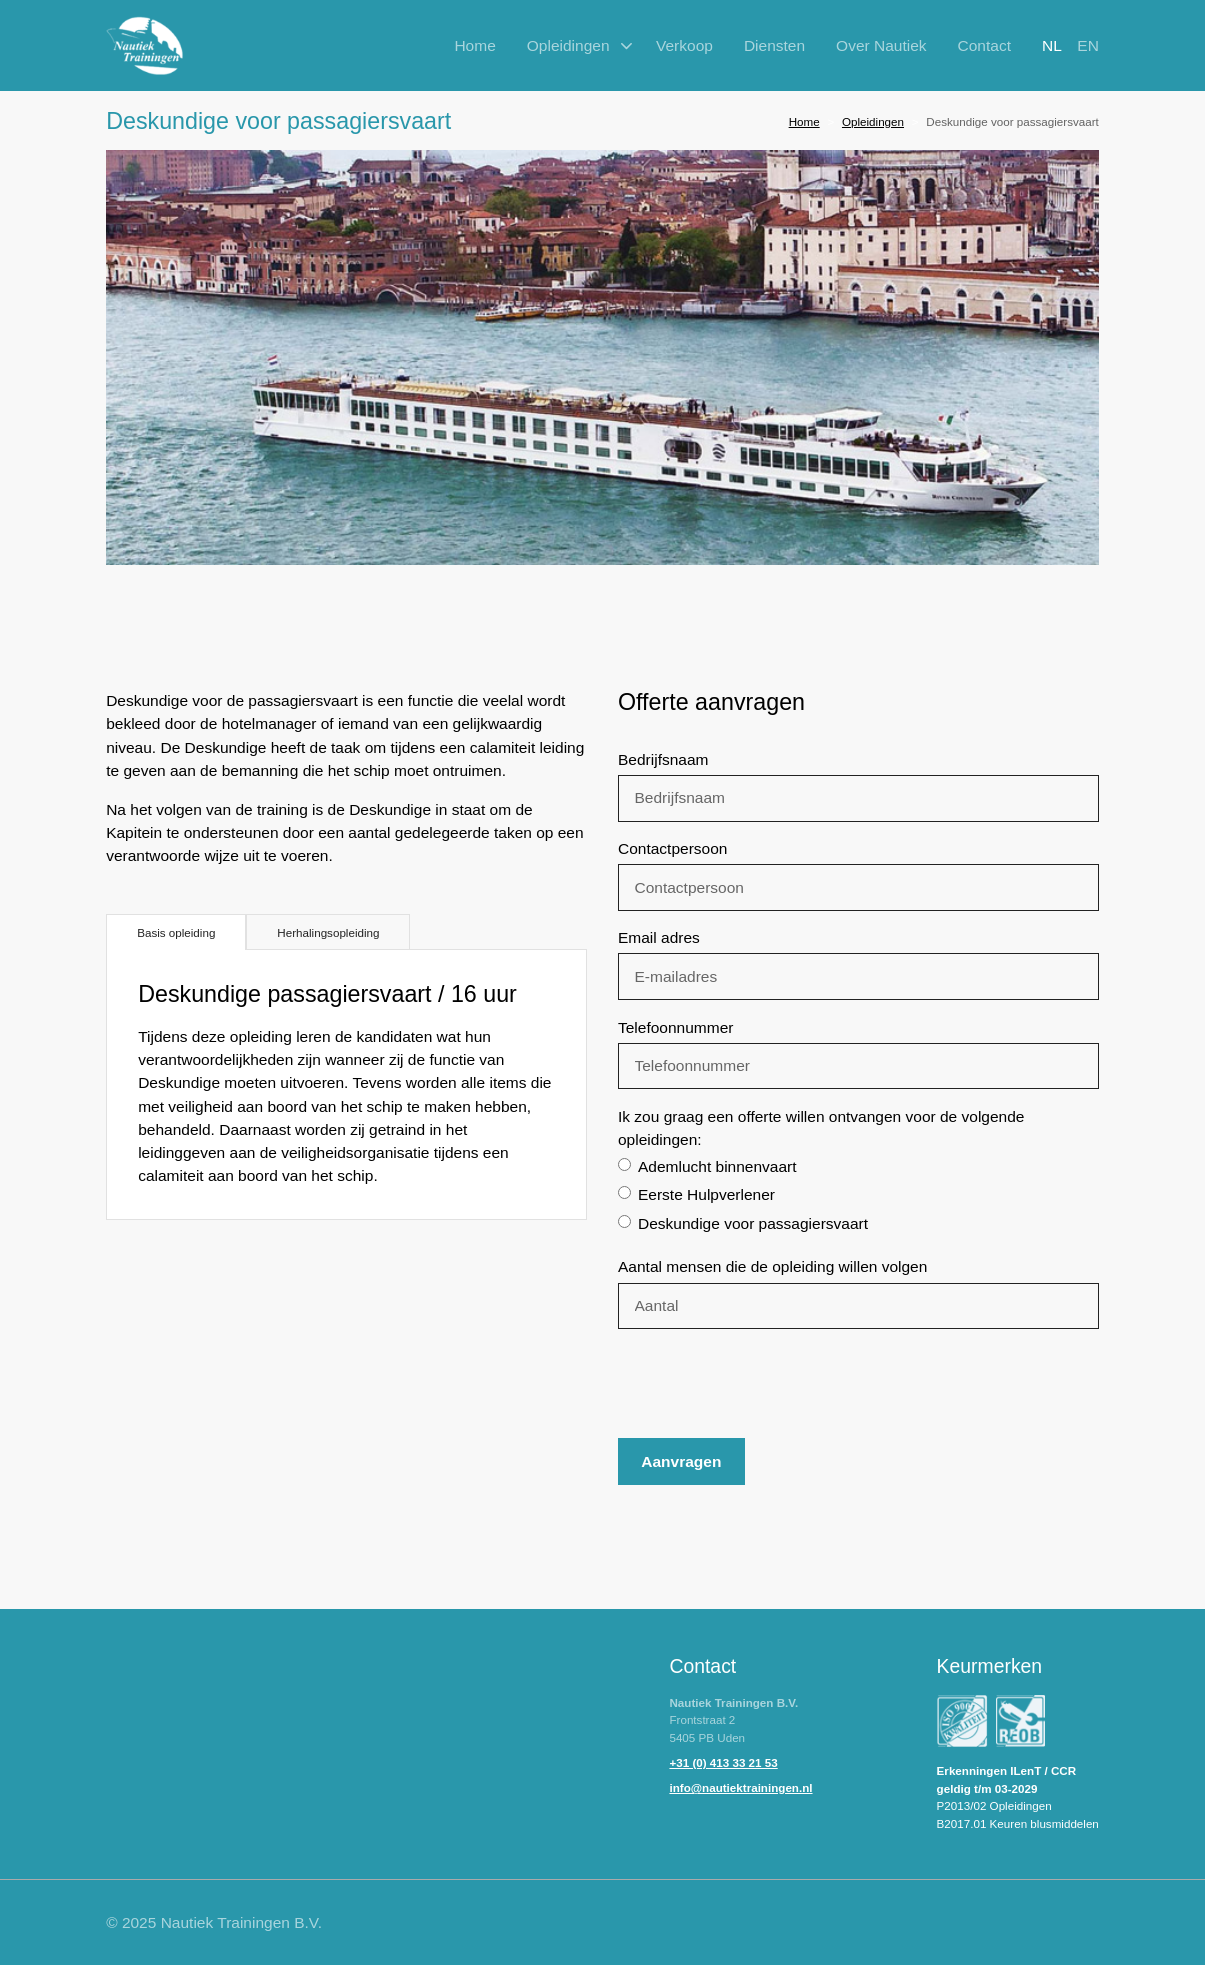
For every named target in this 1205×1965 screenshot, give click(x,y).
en (1088, 45)
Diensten (774, 45)
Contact (984, 45)
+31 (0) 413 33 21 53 (723, 1762)
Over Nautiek (881, 45)
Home (474, 45)
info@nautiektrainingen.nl (740, 1787)
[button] (575, 45)
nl (1052, 45)
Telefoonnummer (675, 1027)
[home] (145, 46)
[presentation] (770, 1384)
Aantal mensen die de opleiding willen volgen (772, 1266)
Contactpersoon (672, 848)
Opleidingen (873, 121)
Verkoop (684, 45)
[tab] (176, 932)
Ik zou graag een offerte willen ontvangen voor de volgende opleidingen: (821, 1128)
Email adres (659, 937)
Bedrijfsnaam (663, 759)
